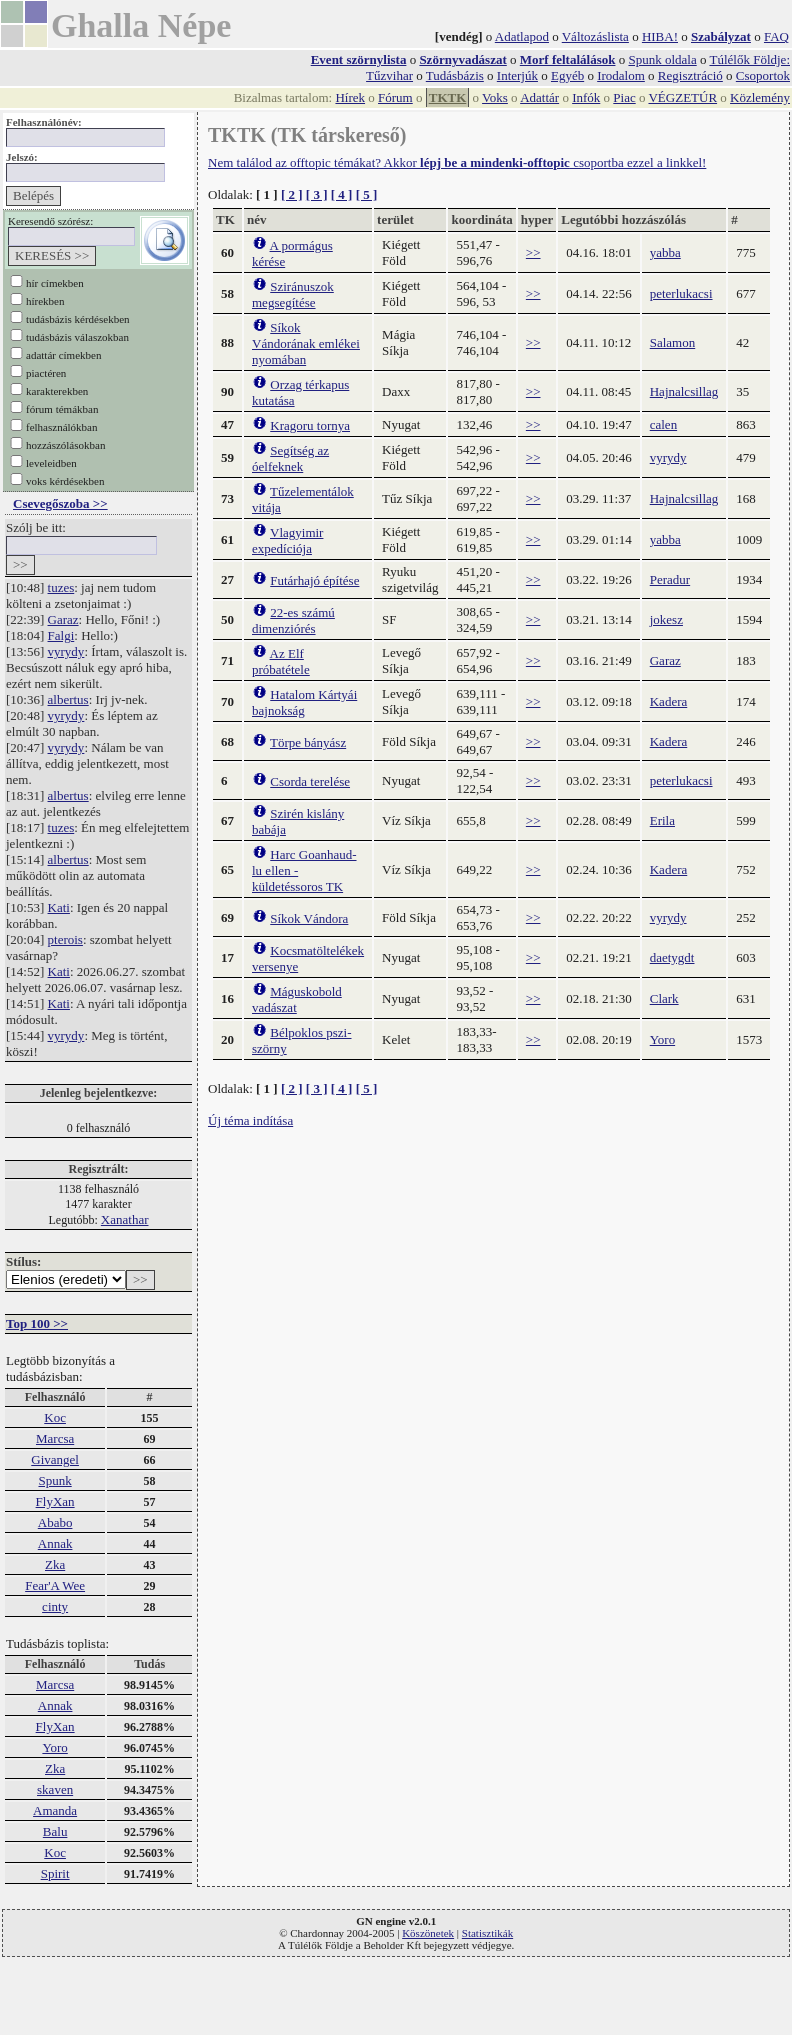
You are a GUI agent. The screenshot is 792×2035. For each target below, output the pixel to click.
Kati (59, 907)
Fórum (395, 97)
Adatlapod (522, 36)
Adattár (539, 97)
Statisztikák (487, 1933)
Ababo (55, 1522)
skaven (55, 1789)
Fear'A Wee (55, 1585)
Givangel (55, 1459)
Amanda (55, 1810)
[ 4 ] (342, 194)
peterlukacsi (681, 293)
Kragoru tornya (310, 425)
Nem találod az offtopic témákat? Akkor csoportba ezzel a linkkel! (457, 162)
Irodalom (621, 75)
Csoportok (763, 75)
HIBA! (660, 36)
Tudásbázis (455, 75)
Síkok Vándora (309, 918)
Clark (664, 998)
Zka (55, 1564)
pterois (65, 939)
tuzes (61, 587)
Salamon (673, 342)
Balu (55, 1831)
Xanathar (125, 1219)
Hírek (350, 97)
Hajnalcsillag (684, 391)
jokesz (666, 619)
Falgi (61, 635)
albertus (68, 699)
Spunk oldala (662, 59)
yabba (665, 252)
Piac (624, 97)
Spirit (55, 1873)
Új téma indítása (250, 1120)
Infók (586, 97)
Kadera (669, 701)
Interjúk (517, 75)
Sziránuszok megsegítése (293, 294)
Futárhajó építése (314, 580)
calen (663, 424)
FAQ (776, 36)
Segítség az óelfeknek (290, 458)
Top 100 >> (37, 1323)
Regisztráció (690, 75)
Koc (55, 1417)
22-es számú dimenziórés (293, 620)
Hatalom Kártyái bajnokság (304, 702)
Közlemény (760, 97)
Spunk (54, 1480)
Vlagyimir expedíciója (287, 540)
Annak (55, 1543)
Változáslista (595, 36)
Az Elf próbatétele (281, 661)
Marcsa (55, 1438)
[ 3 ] (317, 194)
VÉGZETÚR (682, 97)
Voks (495, 97)
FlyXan (55, 1501)
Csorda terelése (310, 781)
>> (533, 252)
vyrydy (66, 651)
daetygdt (672, 957)
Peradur (670, 579)
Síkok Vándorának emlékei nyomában (306, 343)
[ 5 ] (367, 194)
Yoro (54, 1747)
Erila (662, 820)
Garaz (63, 619)
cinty (55, 1606)
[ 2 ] (292, 194)
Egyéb (567, 75)
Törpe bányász (308, 742)
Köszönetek (428, 1933)
